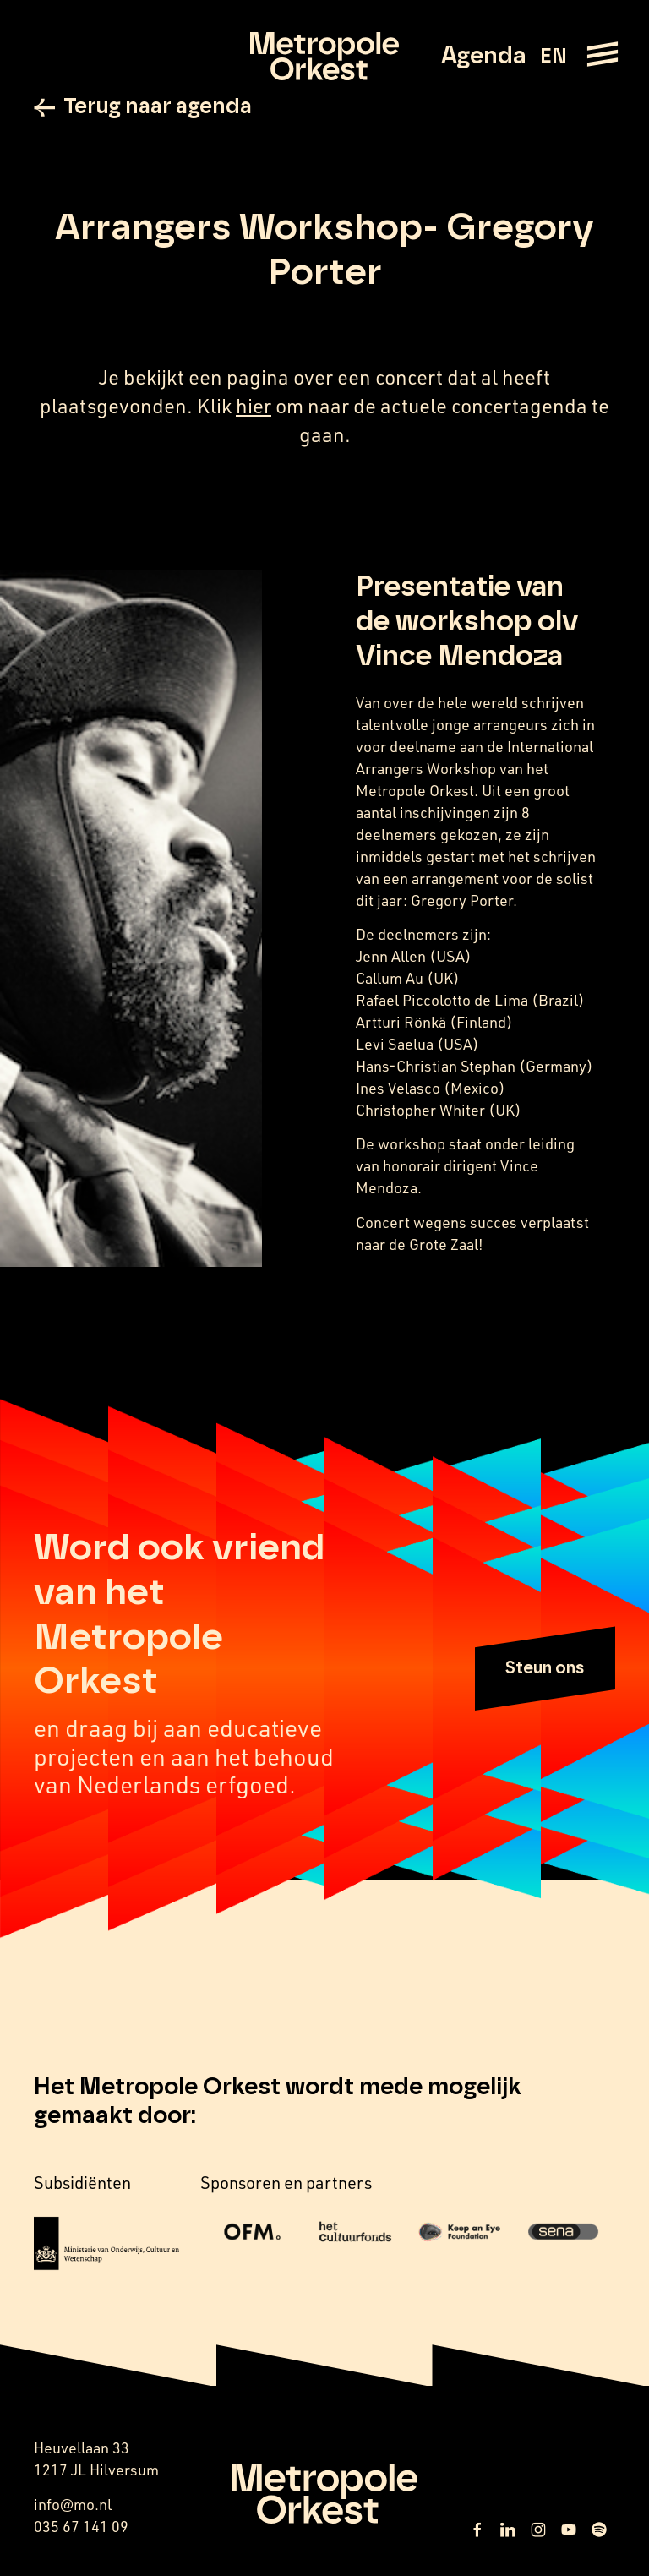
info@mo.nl (73, 2506)
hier (253, 408)
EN (553, 56)
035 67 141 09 (81, 2528)
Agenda (483, 56)
